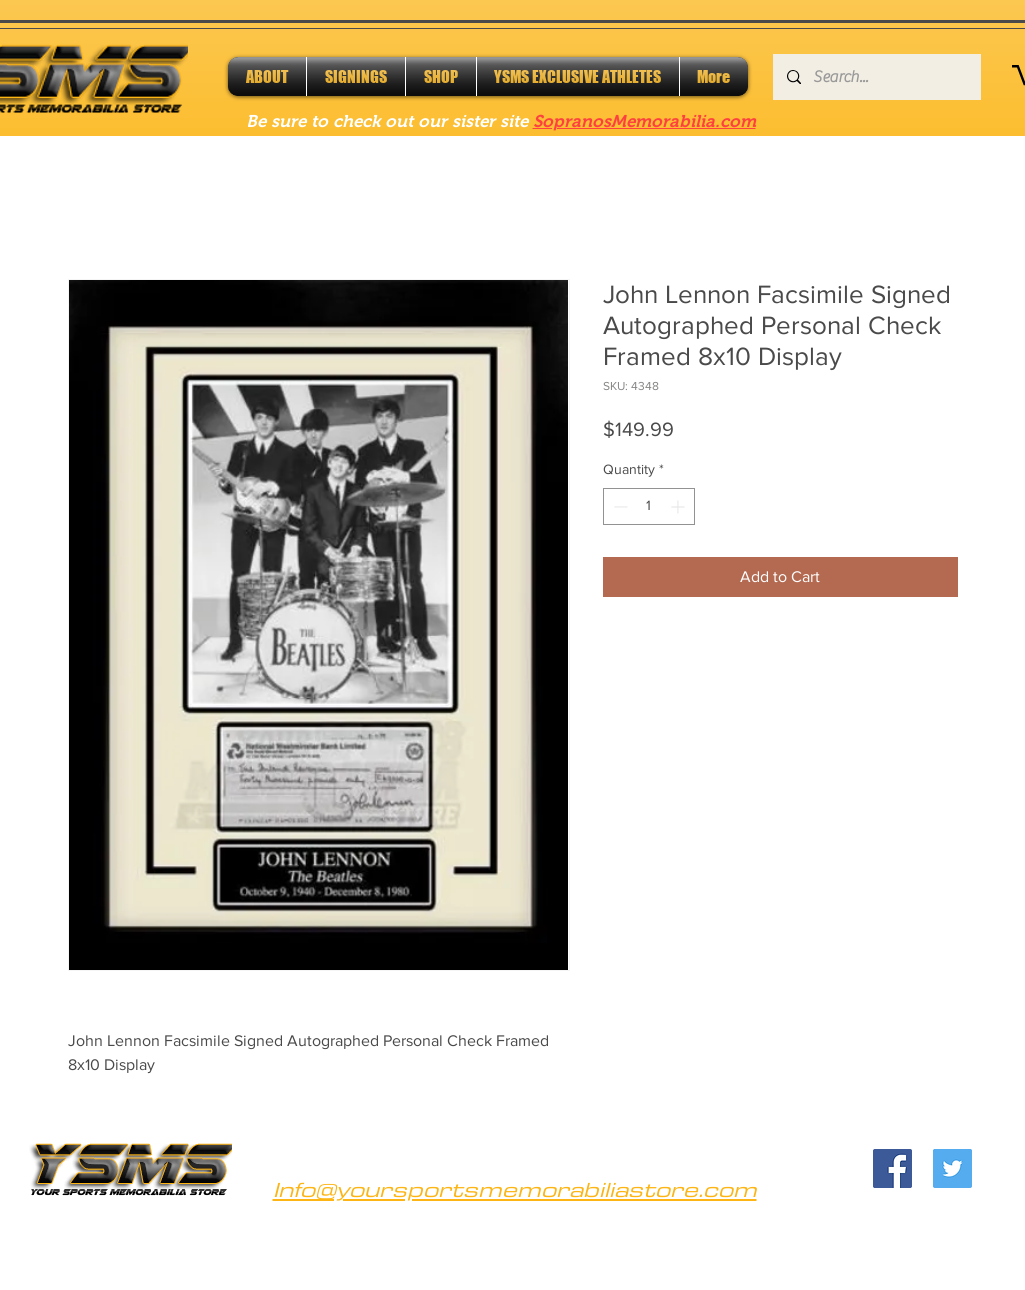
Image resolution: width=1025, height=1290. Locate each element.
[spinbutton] (649, 506)
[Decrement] (618, 506)
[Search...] (876, 77)
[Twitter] (952, 1168)
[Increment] (679, 506)
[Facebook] (892, 1168)
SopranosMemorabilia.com (644, 121)
